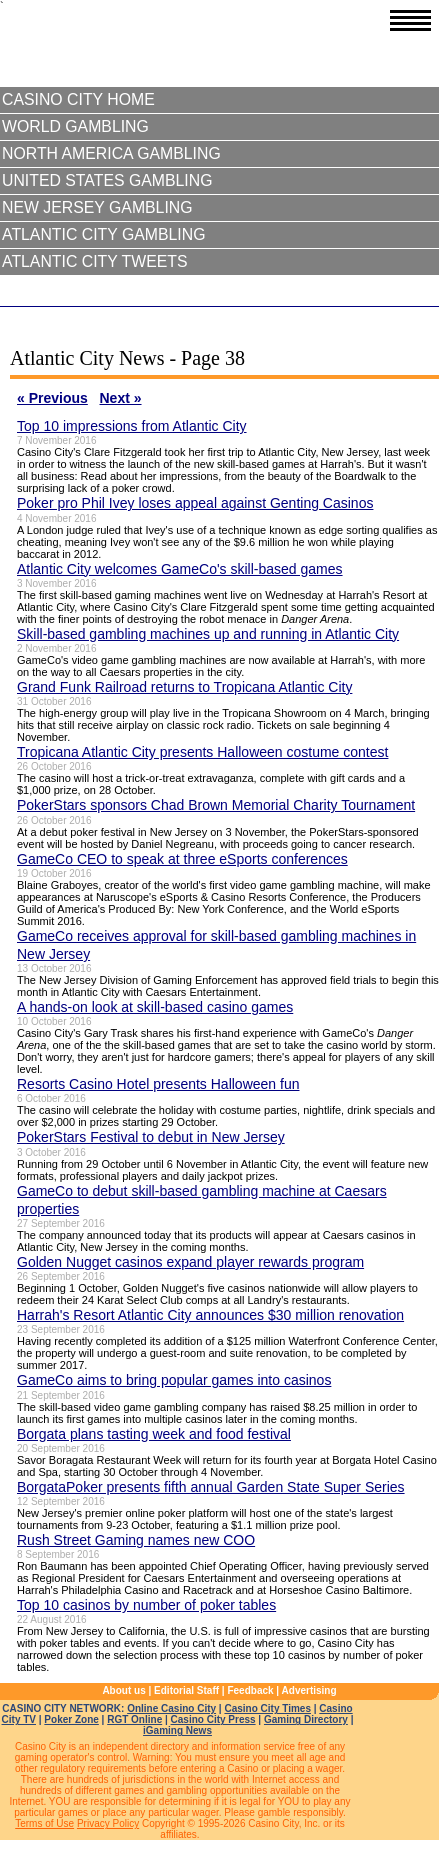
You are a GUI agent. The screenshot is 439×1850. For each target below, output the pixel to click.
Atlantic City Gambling (103, 234)
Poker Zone (71, 1719)
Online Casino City (171, 1708)
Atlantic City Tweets (95, 261)
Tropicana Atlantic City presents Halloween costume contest (202, 752)
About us (123, 1690)
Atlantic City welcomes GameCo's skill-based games (180, 569)
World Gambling (75, 126)
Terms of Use (44, 1823)
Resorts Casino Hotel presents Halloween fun (158, 1084)
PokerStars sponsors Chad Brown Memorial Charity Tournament (216, 805)
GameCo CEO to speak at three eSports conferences (182, 859)
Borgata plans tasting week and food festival (154, 1434)
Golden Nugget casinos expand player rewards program (190, 1262)
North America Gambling (111, 153)
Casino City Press (213, 1719)
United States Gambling (107, 180)
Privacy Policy (108, 1823)
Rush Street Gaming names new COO (136, 1540)
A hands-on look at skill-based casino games (155, 1007)
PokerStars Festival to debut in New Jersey (151, 1137)
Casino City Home (78, 99)
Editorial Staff (186, 1690)
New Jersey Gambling (97, 207)
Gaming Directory (306, 1719)
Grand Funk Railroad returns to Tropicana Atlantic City (184, 687)
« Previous (52, 398)
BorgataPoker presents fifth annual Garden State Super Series (211, 1487)
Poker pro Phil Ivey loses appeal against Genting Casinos (195, 503)
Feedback (250, 1690)
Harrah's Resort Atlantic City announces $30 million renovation (210, 1315)
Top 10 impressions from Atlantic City (132, 426)
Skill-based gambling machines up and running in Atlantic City (208, 634)
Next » (121, 398)
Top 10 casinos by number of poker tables (146, 1605)
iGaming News (177, 1730)
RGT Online (134, 1719)
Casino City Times (267, 1708)
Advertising (309, 1690)
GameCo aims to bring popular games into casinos (174, 1380)
